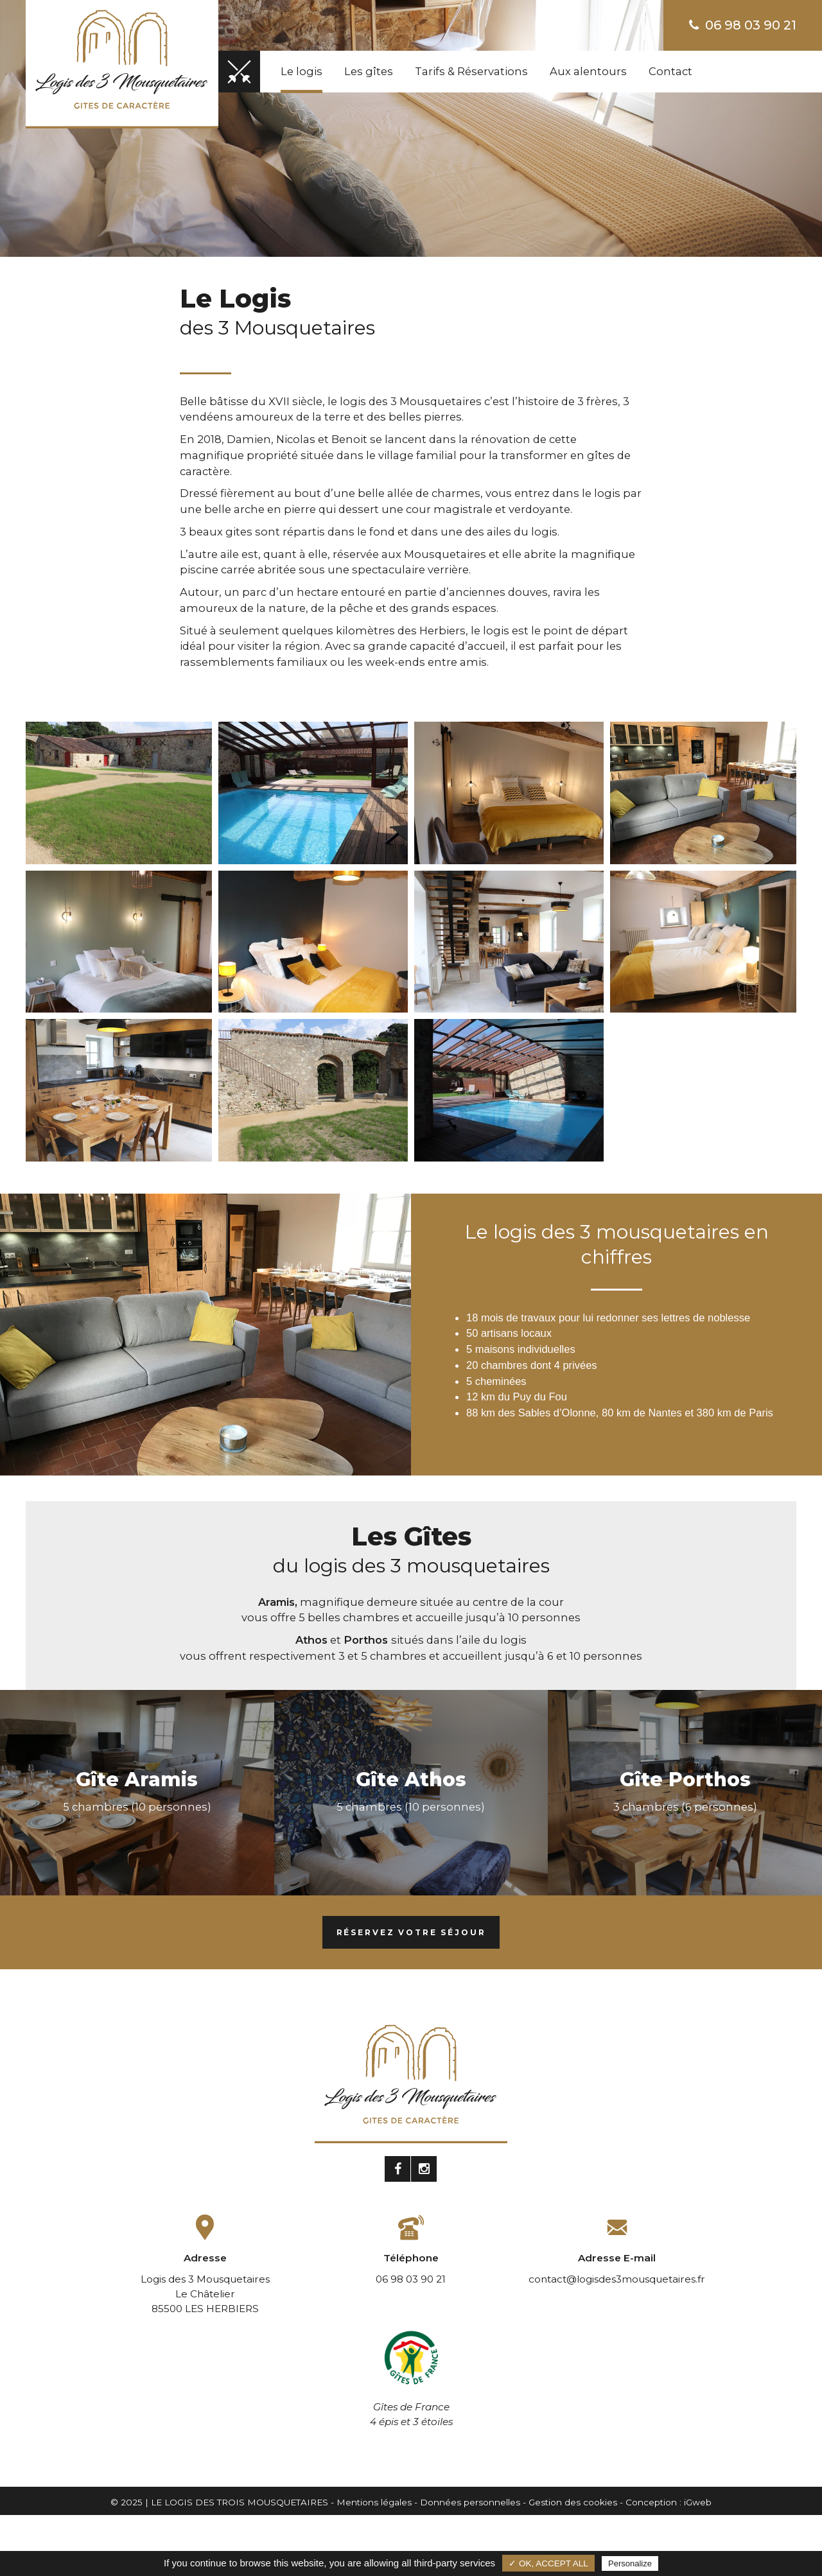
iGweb (698, 2502)
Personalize (630, 2563)
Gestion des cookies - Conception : (606, 2502)
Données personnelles (470, 2502)
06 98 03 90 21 (742, 25)
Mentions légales (374, 2502)
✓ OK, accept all (548, 2563)
